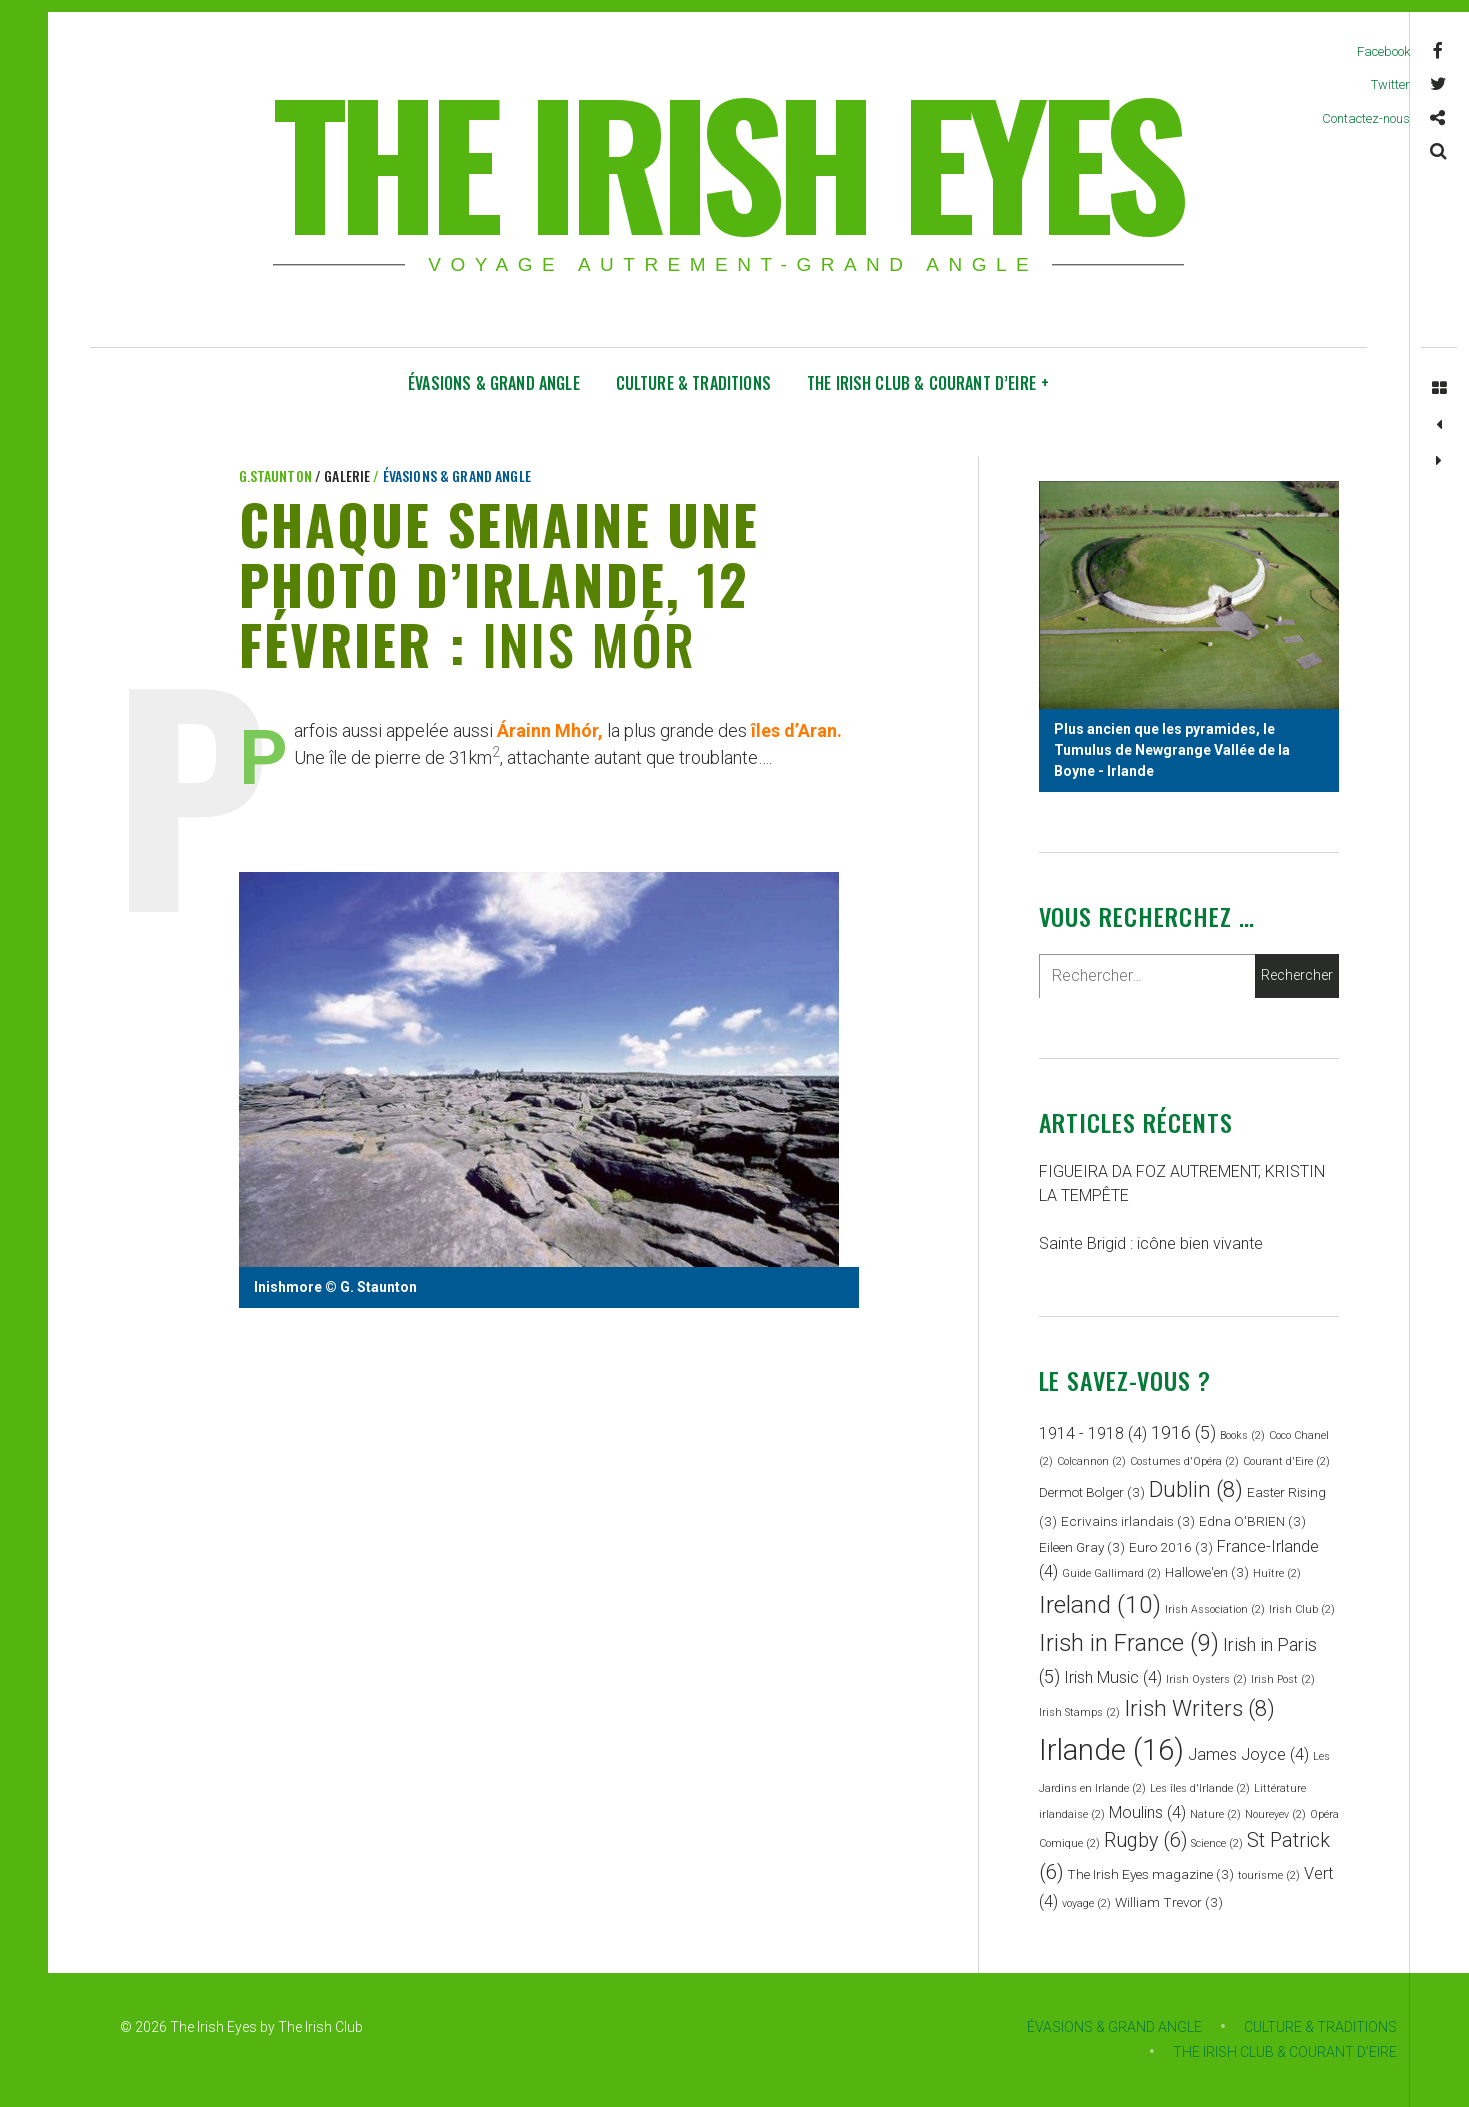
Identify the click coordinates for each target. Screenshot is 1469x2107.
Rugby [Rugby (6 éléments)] (1145, 1840)
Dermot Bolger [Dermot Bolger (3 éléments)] (1092, 1492)
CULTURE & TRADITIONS (693, 383)
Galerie (348, 475)
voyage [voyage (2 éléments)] (1086, 1903)
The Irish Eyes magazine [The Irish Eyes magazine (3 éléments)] (1150, 1874)
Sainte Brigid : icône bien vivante (1151, 1243)
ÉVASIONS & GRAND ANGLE (494, 383)
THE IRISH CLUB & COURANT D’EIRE (928, 383)
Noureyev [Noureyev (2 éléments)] (1275, 1814)
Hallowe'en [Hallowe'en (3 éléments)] (1207, 1572)
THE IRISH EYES (726, 160)
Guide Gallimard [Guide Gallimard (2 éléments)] (1111, 1573)
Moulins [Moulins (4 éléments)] (1147, 1812)
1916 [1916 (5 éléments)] (1183, 1432)
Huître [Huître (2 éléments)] (1277, 1573)
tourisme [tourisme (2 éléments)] (1269, 1875)
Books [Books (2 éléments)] (1242, 1435)
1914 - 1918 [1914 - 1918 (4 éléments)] (1093, 1433)
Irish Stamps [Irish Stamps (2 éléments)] (1079, 1712)
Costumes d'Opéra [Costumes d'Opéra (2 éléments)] (1184, 1461)
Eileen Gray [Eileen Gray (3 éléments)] (1082, 1547)
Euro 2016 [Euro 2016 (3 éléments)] (1171, 1547)
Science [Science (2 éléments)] (1217, 1843)
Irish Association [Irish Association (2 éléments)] (1215, 1609)
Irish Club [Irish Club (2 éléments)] (1302, 1609)
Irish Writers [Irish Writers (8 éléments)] (1199, 1708)
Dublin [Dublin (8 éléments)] (1196, 1489)
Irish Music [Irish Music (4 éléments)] (1113, 1677)
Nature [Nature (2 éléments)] (1215, 1814)
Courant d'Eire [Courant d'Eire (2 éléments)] (1286, 1461)
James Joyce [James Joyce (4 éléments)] (1248, 1754)
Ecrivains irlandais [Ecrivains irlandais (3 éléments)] (1128, 1521)
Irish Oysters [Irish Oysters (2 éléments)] (1206, 1679)
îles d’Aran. (796, 731)
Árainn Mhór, (550, 731)
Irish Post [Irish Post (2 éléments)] (1283, 1679)
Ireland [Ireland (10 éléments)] (1100, 1604)
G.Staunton (277, 475)
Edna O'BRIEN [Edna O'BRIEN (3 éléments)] (1252, 1521)
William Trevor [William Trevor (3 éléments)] (1169, 1902)
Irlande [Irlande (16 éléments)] (1111, 1750)
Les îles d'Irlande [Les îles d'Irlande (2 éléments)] (1200, 1788)
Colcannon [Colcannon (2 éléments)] (1091, 1461)
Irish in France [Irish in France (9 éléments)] (1129, 1643)
